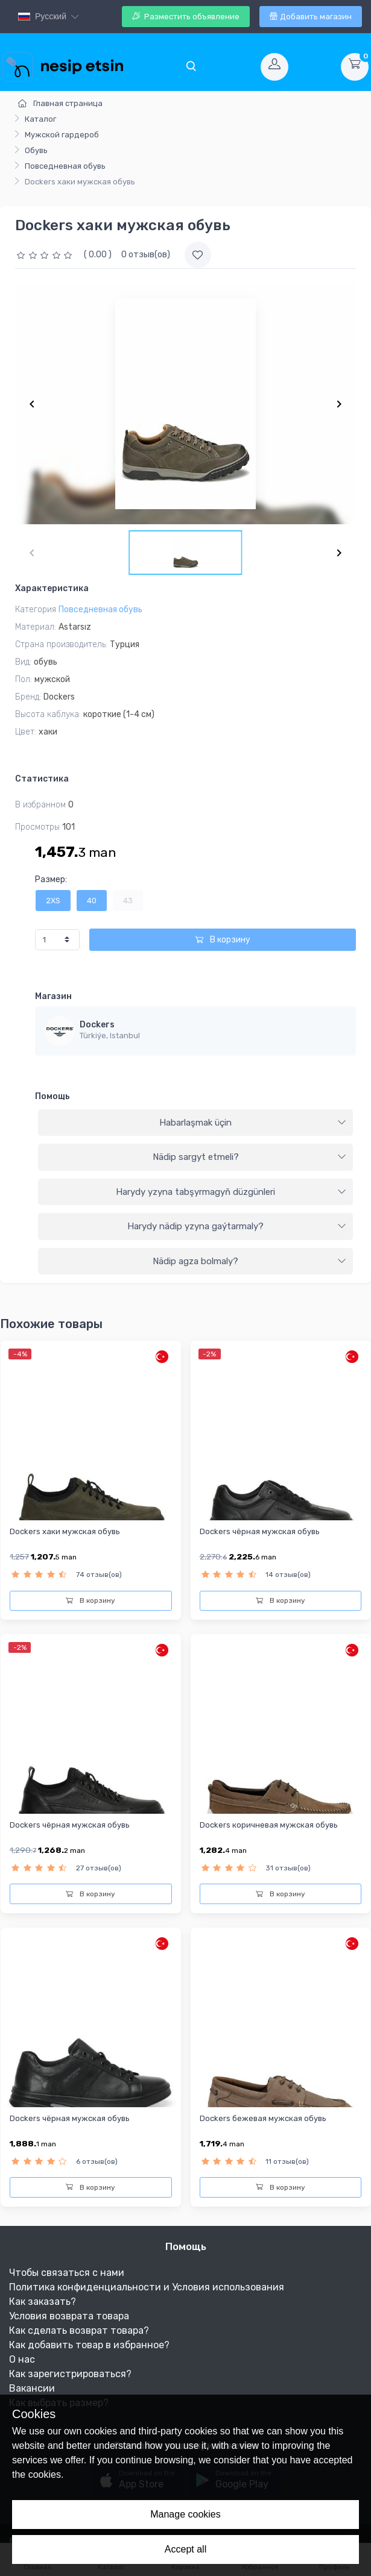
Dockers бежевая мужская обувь (263, 2118)
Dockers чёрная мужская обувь (260, 1531)
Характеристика (52, 588)
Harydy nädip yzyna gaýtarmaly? (236, 1226)
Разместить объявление (185, 16)
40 (92, 900)
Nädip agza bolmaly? (249, 1261)
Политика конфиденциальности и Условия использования (146, 2287)
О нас (22, 2359)
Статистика (42, 779)
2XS (53, 900)
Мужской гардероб (62, 134)
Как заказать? (42, 2301)
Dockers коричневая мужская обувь (269, 1824)
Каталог (40, 119)
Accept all (185, 2549)
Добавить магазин (311, 16)
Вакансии (32, 2388)
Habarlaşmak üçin (252, 1122)
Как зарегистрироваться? (70, 2374)
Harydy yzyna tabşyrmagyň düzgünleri (231, 1191)
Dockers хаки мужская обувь (65, 1531)
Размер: (51, 879)
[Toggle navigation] (190, 67)
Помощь (52, 1096)
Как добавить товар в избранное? (89, 2345)
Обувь (36, 150)
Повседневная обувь (65, 166)
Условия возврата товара (69, 2316)
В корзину (222, 940)
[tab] (195, 1123)
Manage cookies (185, 2514)
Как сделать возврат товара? (79, 2330)
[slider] (46, 254)
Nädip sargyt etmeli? (250, 1157)
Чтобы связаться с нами (66, 2272)
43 (128, 900)
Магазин (53, 996)
